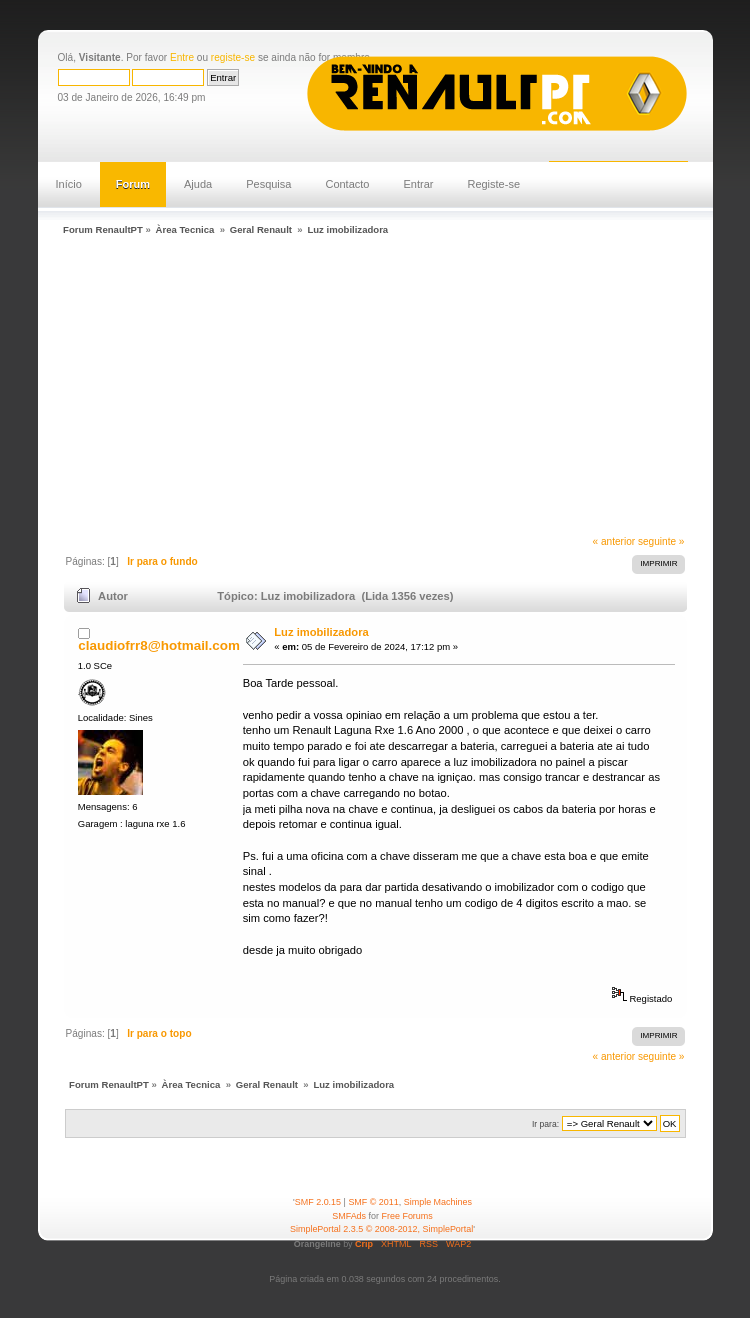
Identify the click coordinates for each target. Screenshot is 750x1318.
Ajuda (198, 184)
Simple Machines (438, 1202)
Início (69, 184)
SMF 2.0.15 (318, 1202)
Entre (182, 57)
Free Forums (407, 1216)
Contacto (347, 184)
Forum (133, 184)
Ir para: (545, 1124)
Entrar (418, 184)
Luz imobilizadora (321, 632)
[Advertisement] (402, 388)
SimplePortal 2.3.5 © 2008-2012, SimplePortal (381, 1229)
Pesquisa (268, 184)
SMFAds (349, 1216)
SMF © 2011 (373, 1202)
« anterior (614, 541)
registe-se (233, 57)
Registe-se (493, 184)
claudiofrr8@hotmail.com (159, 645)
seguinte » (661, 541)
